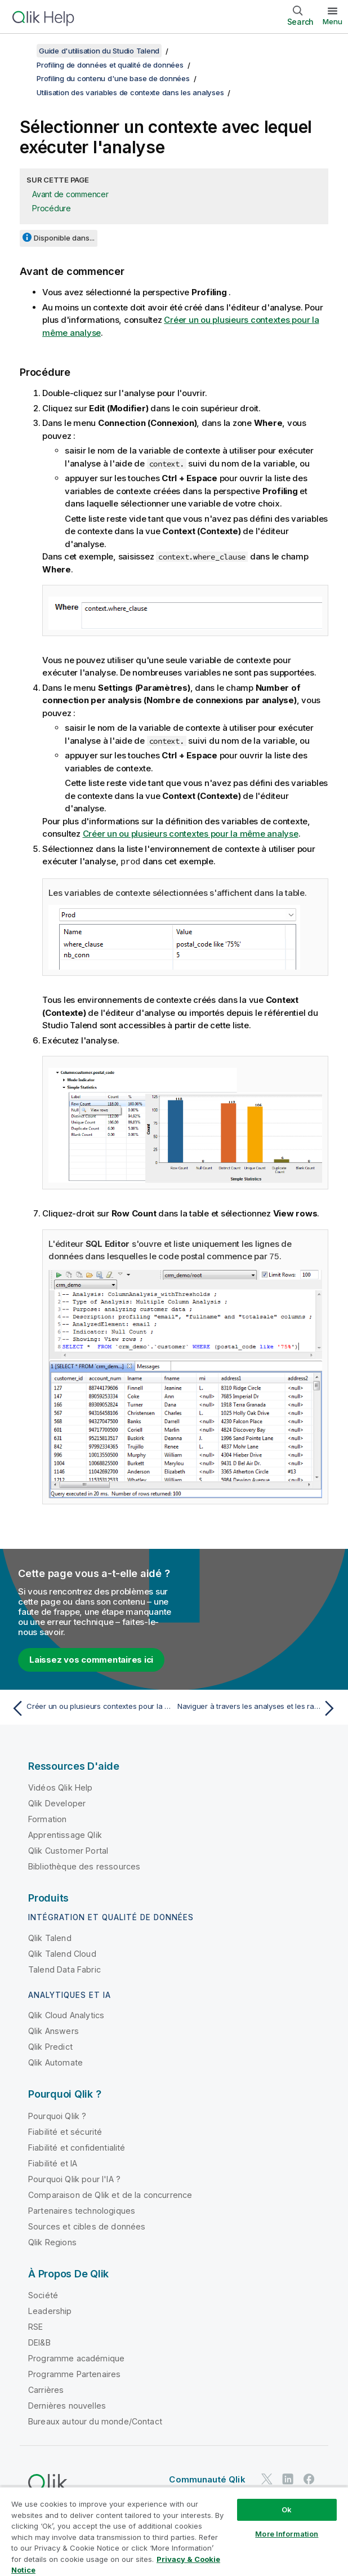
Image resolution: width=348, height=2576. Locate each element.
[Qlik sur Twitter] (266, 2477)
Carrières (46, 2388)
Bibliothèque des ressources (84, 1865)
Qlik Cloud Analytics (66, 2014)
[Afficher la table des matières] (22, 50)
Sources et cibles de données (86, 2225)
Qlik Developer (57, 1802)
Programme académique (76, 2357)
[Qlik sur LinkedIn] (287, 2477)
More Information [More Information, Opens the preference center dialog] (286, 2533)
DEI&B (39, 2341)
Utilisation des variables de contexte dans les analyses (130, 92)
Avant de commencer (70, 194)
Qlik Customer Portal (68, 1849)
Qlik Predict (50, 2045)
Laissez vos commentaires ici (91, 1658)
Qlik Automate (55, 2061)
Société (43, 2294)
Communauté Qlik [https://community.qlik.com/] (207, 2478)
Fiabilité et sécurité (65, 2130)
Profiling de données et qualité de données (110, 64)
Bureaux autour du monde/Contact (95, 2420)
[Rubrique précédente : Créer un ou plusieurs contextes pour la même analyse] (89, 1707)
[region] (174, 2531)
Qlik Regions (52, 2241)
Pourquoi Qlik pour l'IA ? (74, 2178)
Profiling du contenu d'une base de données (113, 78)
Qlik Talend (50, 1937)
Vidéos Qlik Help (60, 1786)
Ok (287, 2509)
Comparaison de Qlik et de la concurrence (110, 2194)
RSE (35, 2325)
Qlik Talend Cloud (62, 1952)
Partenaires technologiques (81, 2209)
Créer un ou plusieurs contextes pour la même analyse (190, 833)
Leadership (50, 2310)
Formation (47, 1818)
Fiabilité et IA (52, 2162)
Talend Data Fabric (64, 1968)
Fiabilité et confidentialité (76, 2146)
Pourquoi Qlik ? (57, 2115)
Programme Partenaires (74, 2373)
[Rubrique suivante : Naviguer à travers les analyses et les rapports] (258, 1707)
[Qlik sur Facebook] (309, 2477)
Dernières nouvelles (67, 2404)
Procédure (51, 208)
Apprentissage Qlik (65, 1833)
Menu (332, 21)
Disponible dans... (64, 237)
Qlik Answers (53, 2030)
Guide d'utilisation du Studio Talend (99, 50)
